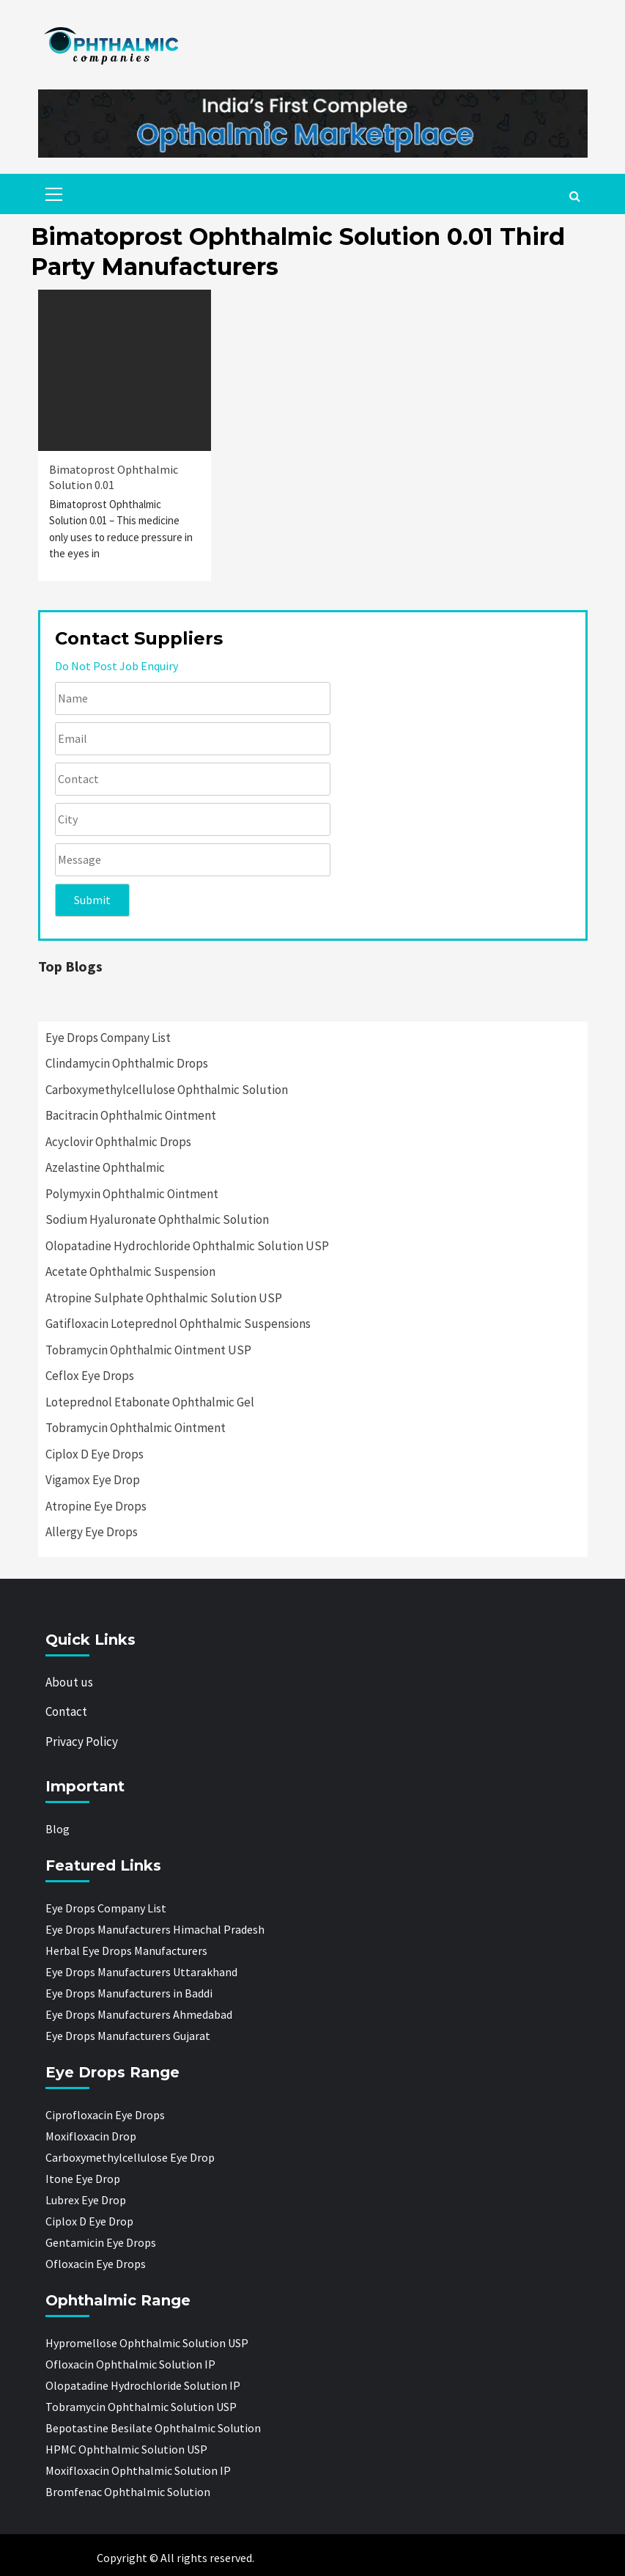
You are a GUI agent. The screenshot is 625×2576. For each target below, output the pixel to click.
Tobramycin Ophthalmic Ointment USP (148, 1350)
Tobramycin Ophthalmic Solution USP (141, 2406)
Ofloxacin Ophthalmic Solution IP (130, 2364)
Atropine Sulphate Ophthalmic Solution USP (163, 1298)
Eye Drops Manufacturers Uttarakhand (141, 1971)
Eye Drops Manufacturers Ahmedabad (138, 2014)
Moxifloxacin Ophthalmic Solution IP (138, 2470)
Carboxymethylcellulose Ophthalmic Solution (166, 1090)
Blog (57, 1828)
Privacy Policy (81, 1741)
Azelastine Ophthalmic (105, 1167)
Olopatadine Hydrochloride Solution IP (142, 2385)
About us (69, 1682)
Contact (66, 1711)
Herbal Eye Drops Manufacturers (126, 1950)
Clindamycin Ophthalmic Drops (126, 1063)
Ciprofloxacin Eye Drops (105, 2114)
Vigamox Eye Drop (92, 1480)
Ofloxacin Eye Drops (95, 2263)
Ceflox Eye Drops (89, 1376)
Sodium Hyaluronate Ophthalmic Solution (157, 1219)
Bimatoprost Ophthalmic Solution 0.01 (113, 477)
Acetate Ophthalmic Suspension (130, 1271)
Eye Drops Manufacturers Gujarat (127, 2035)
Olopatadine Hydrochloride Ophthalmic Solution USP (187, 1246)
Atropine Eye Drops (96, 1506)
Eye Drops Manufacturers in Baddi (128, 1993)
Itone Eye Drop (82, 2178)
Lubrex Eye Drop (85, 2199)
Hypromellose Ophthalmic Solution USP (146, 2342)
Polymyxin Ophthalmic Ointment (131, 1194)
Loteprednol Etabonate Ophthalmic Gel (149, 1402)
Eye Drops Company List (108, 1038)
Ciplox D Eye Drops (94, 1454)
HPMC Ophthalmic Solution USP (126, 2449)
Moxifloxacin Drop (90, 2136)
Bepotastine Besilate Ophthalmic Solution (153, 2428)
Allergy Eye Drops (91, 1532)
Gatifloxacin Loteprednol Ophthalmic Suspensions (178, 1323)
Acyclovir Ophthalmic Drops (118, 1142)
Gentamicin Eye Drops (100, 2242)
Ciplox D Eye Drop (89, 2221)
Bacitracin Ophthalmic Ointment (130, 1115)
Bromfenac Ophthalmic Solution (127, 2491)
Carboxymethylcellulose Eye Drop (130, 2157)
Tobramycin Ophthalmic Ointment (135, 1428)
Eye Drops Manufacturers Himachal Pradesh (155, 1929)
